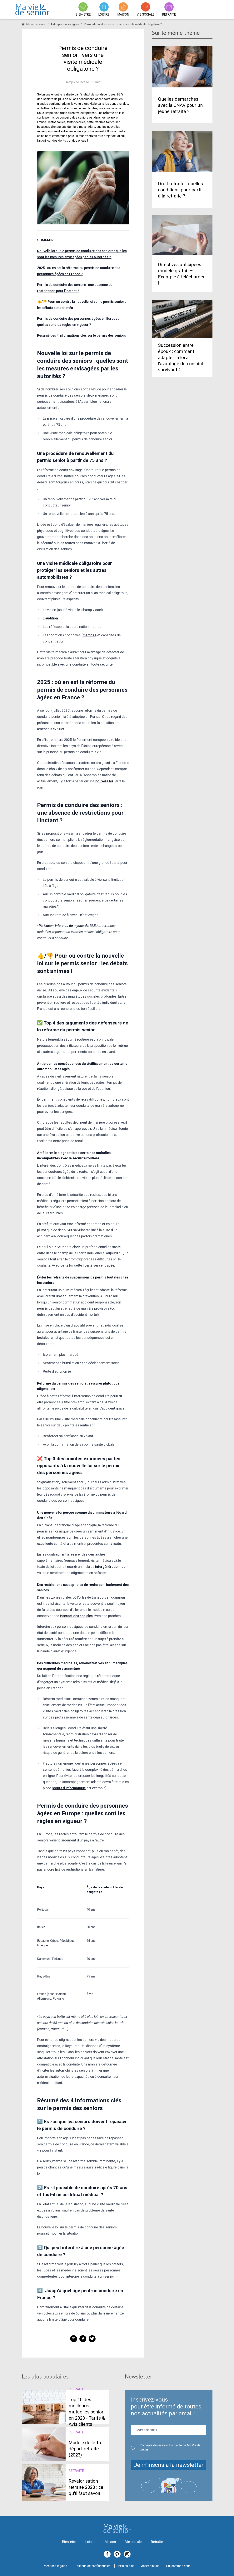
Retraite (157, 2542)
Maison (110, 2542)
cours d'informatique (69, 1788)
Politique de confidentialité (92, 2566)
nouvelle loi (104, 781)
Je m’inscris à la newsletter (168, 2464)
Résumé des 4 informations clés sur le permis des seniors (82, 335)
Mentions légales (55, 2566)
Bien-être (69, 2542)
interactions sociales (76, 1616)
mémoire (90, 635)
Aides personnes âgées (65, 24)
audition (51, 618)
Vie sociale (133, 2542)
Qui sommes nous (178, 2566)
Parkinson (46, 926)
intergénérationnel (109, 1567)
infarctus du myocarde (71, 926)
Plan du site (126, 2566)
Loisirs (90, 2542)
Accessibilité (150, 2566)
